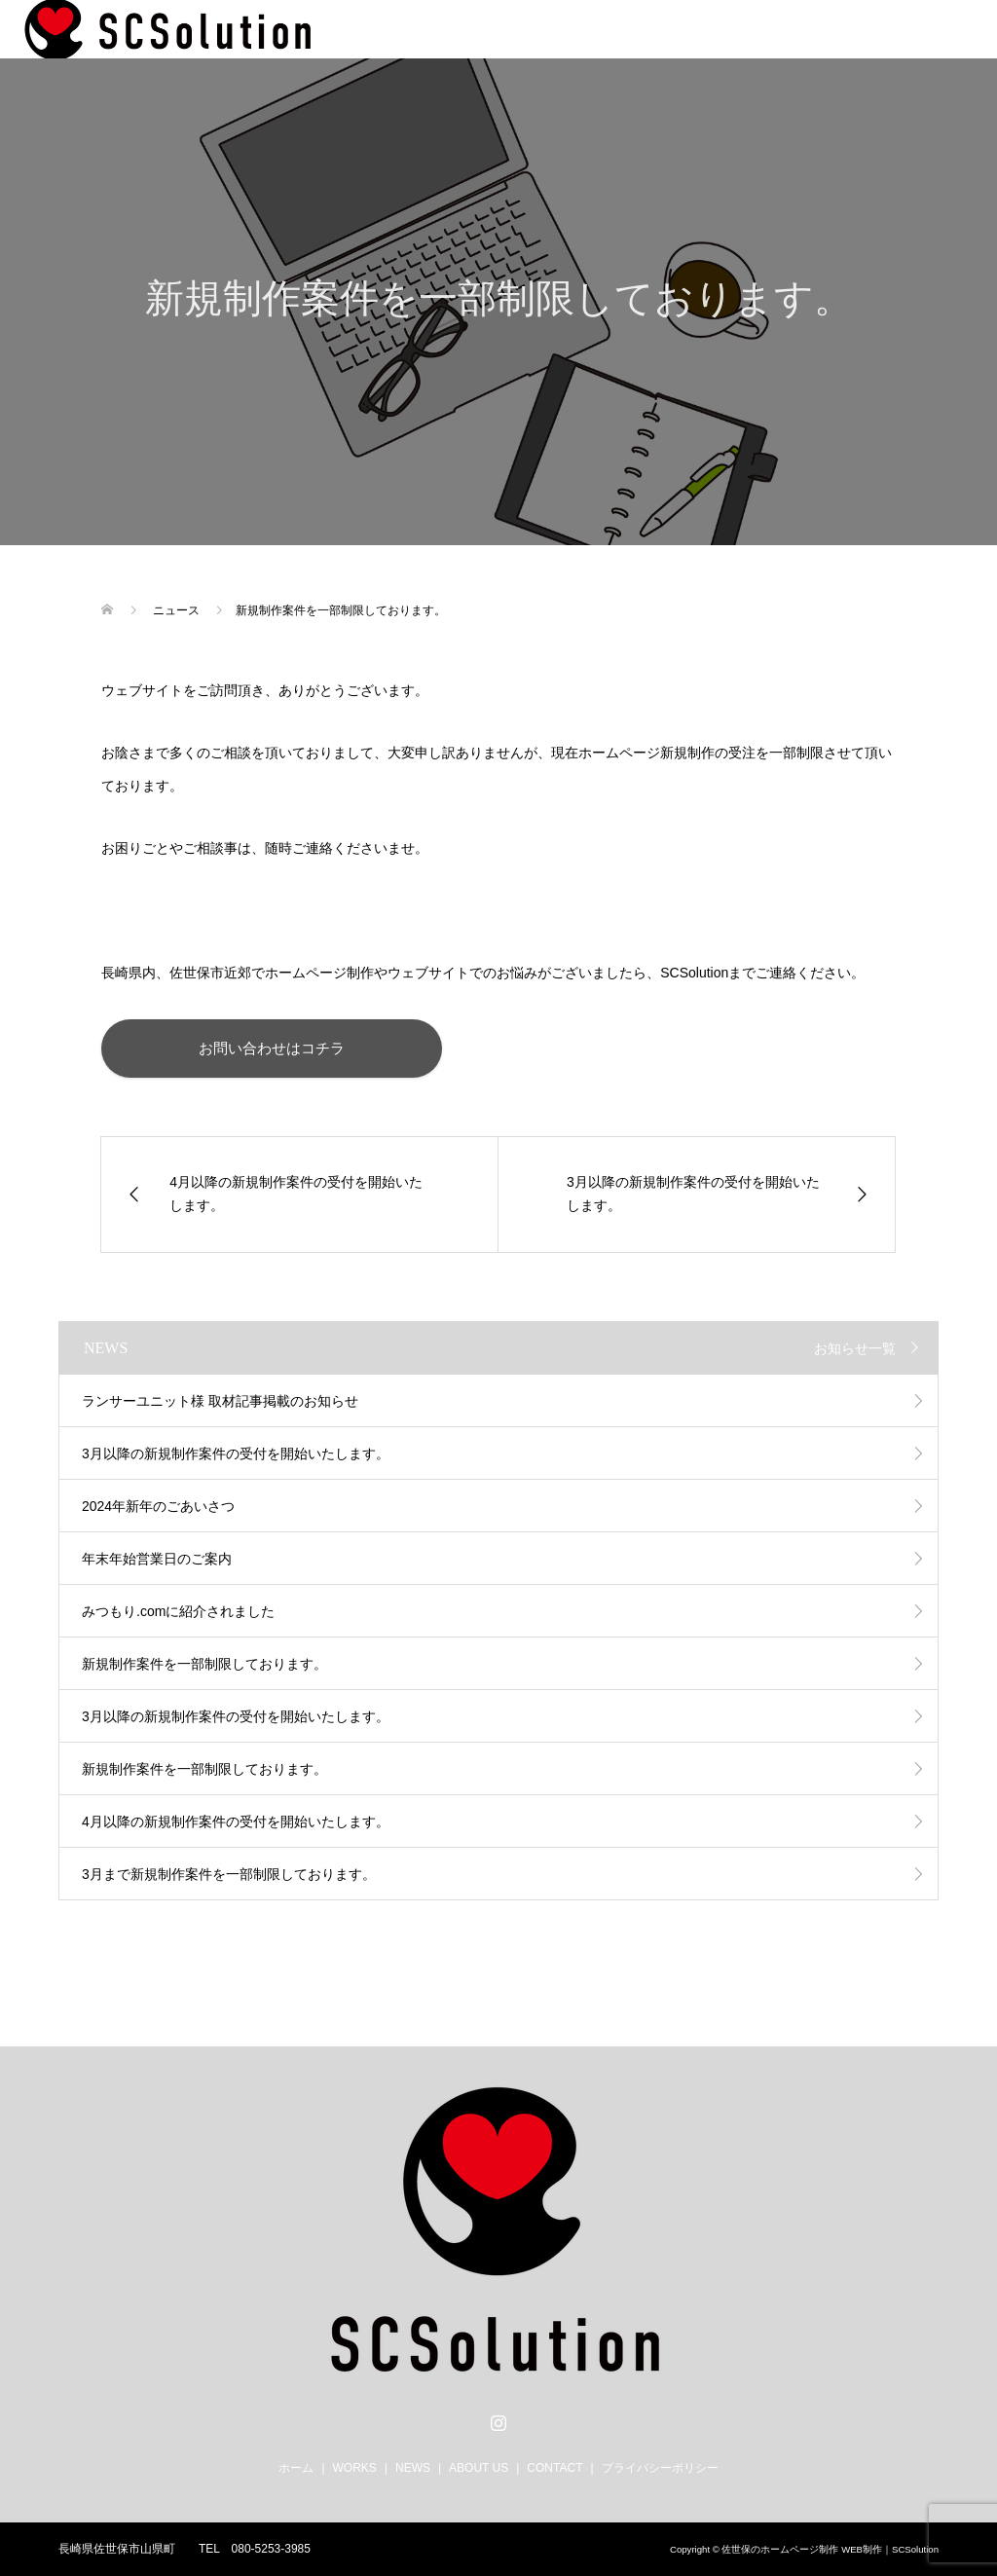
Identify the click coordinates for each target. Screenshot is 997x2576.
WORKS (355, 2468)
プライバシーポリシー (660, 2468)
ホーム (296, 2468)
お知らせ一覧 (855, 1348)
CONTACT (554, 2468)
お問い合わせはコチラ (272, 1048)
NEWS (412, 2468)
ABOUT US (478, 2468)
